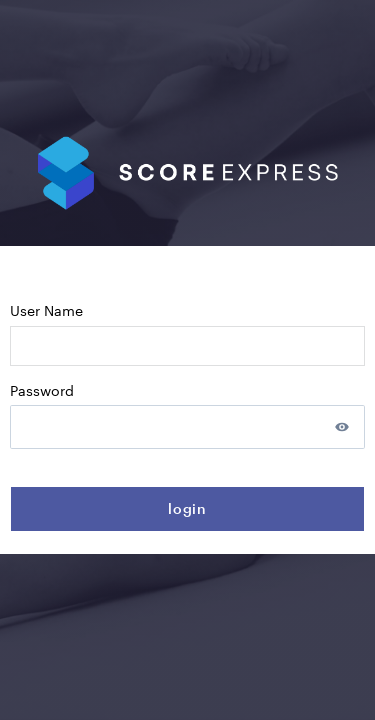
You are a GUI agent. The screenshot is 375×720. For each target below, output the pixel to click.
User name (46, 310)
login (188, 508)
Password (42, 390)
